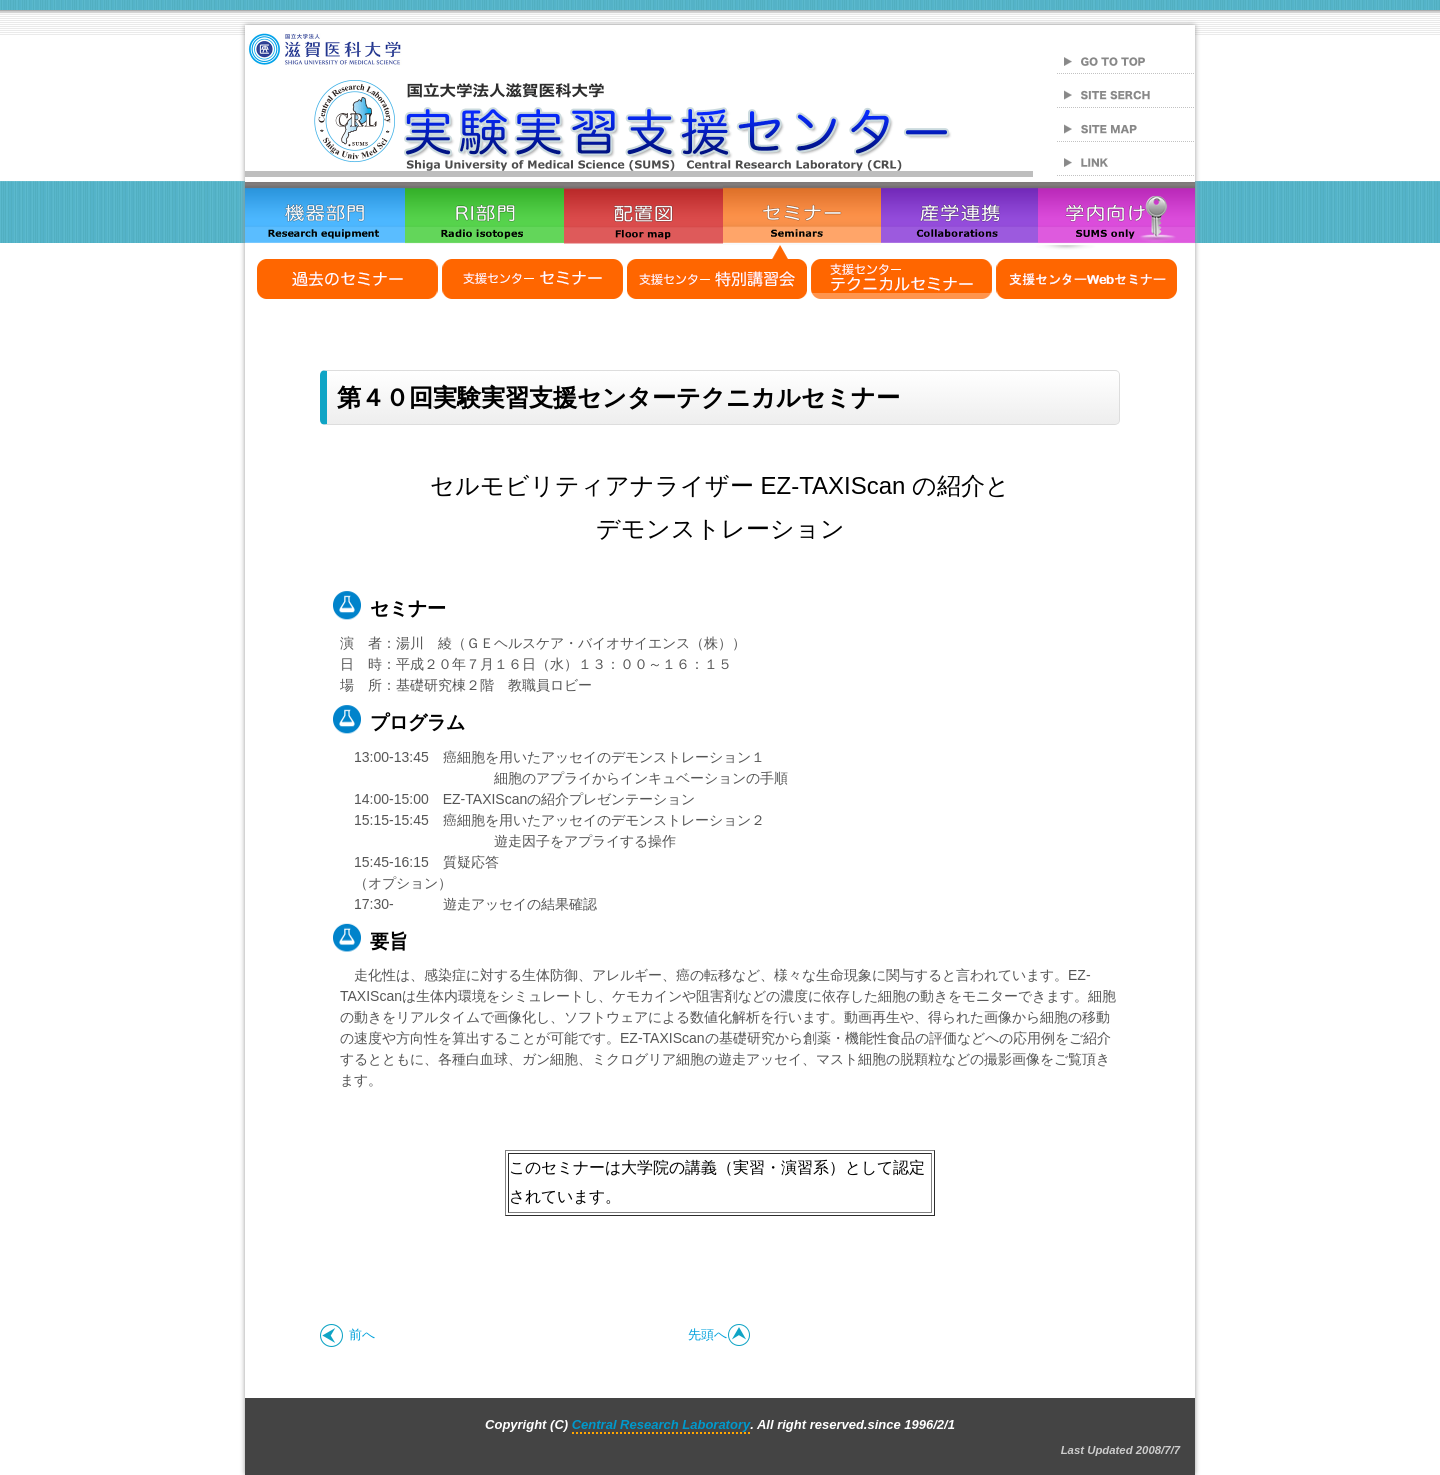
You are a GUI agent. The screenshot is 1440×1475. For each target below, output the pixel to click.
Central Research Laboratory (661, 1424)
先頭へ (720, 1334)
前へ (347, 1334)
